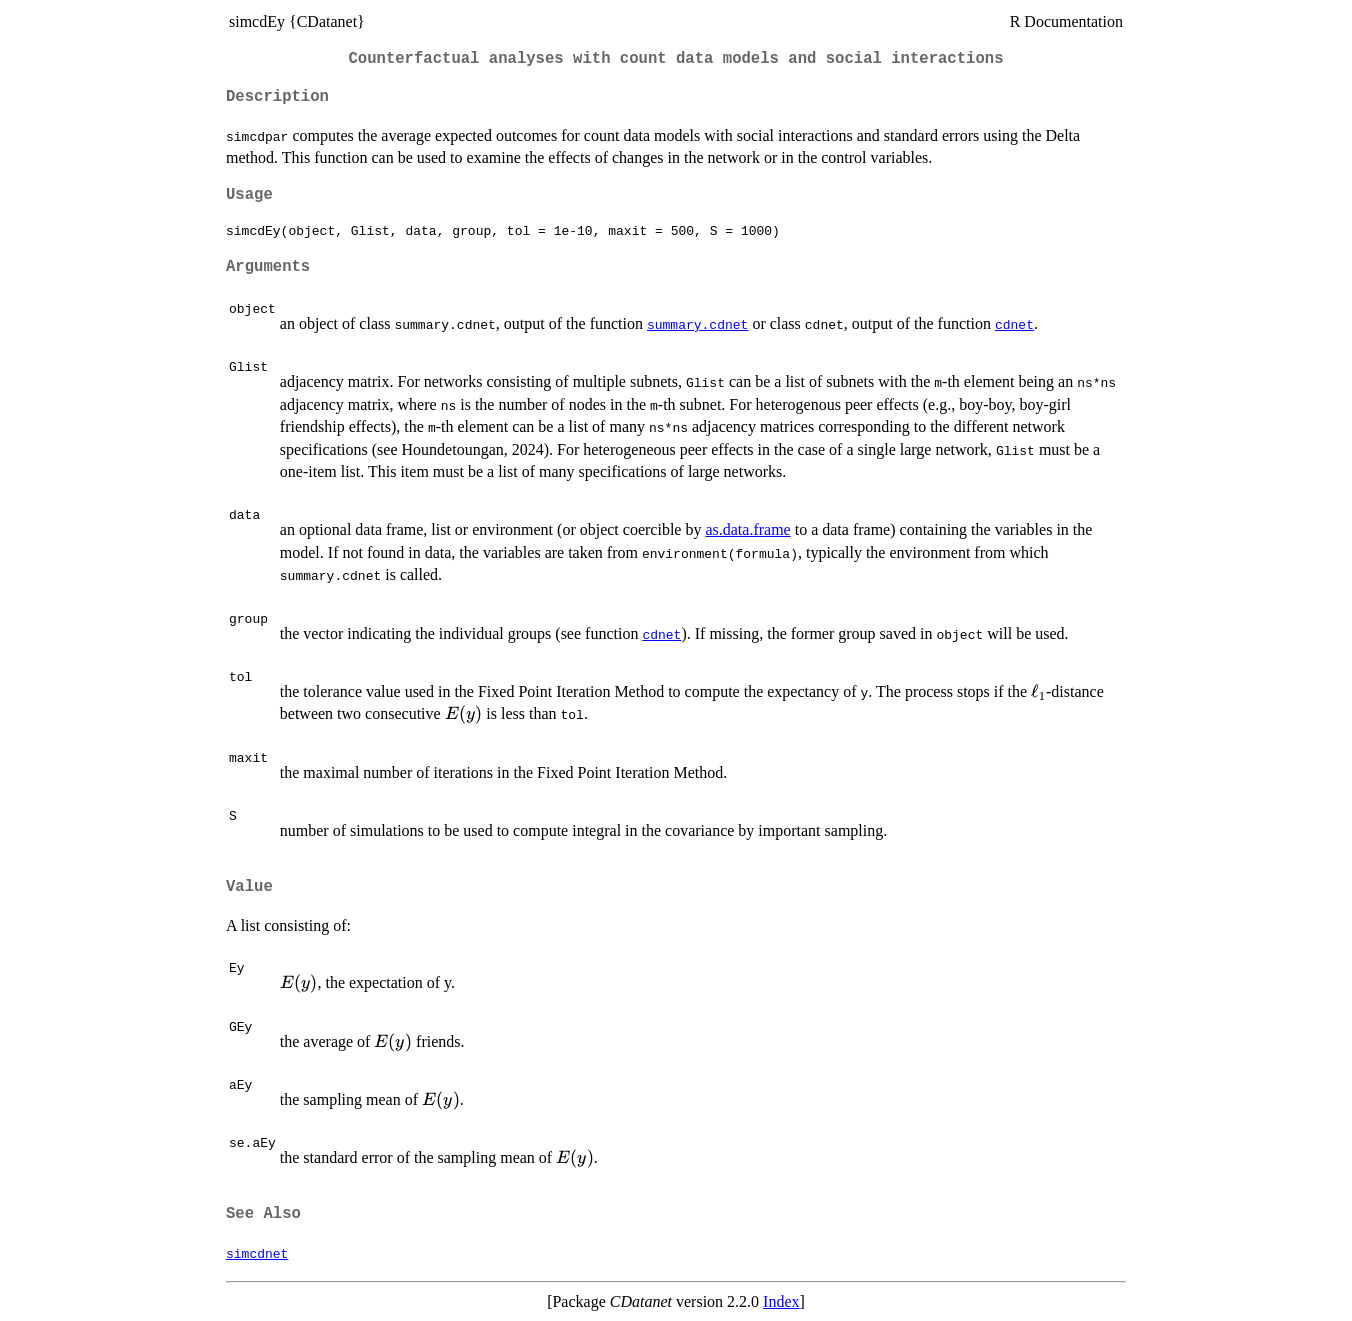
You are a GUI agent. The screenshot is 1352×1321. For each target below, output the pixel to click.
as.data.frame (747, 529)
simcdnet (257, 1253)
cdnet (1014, 324)
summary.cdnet (697, 324)
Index (781, 1301)
